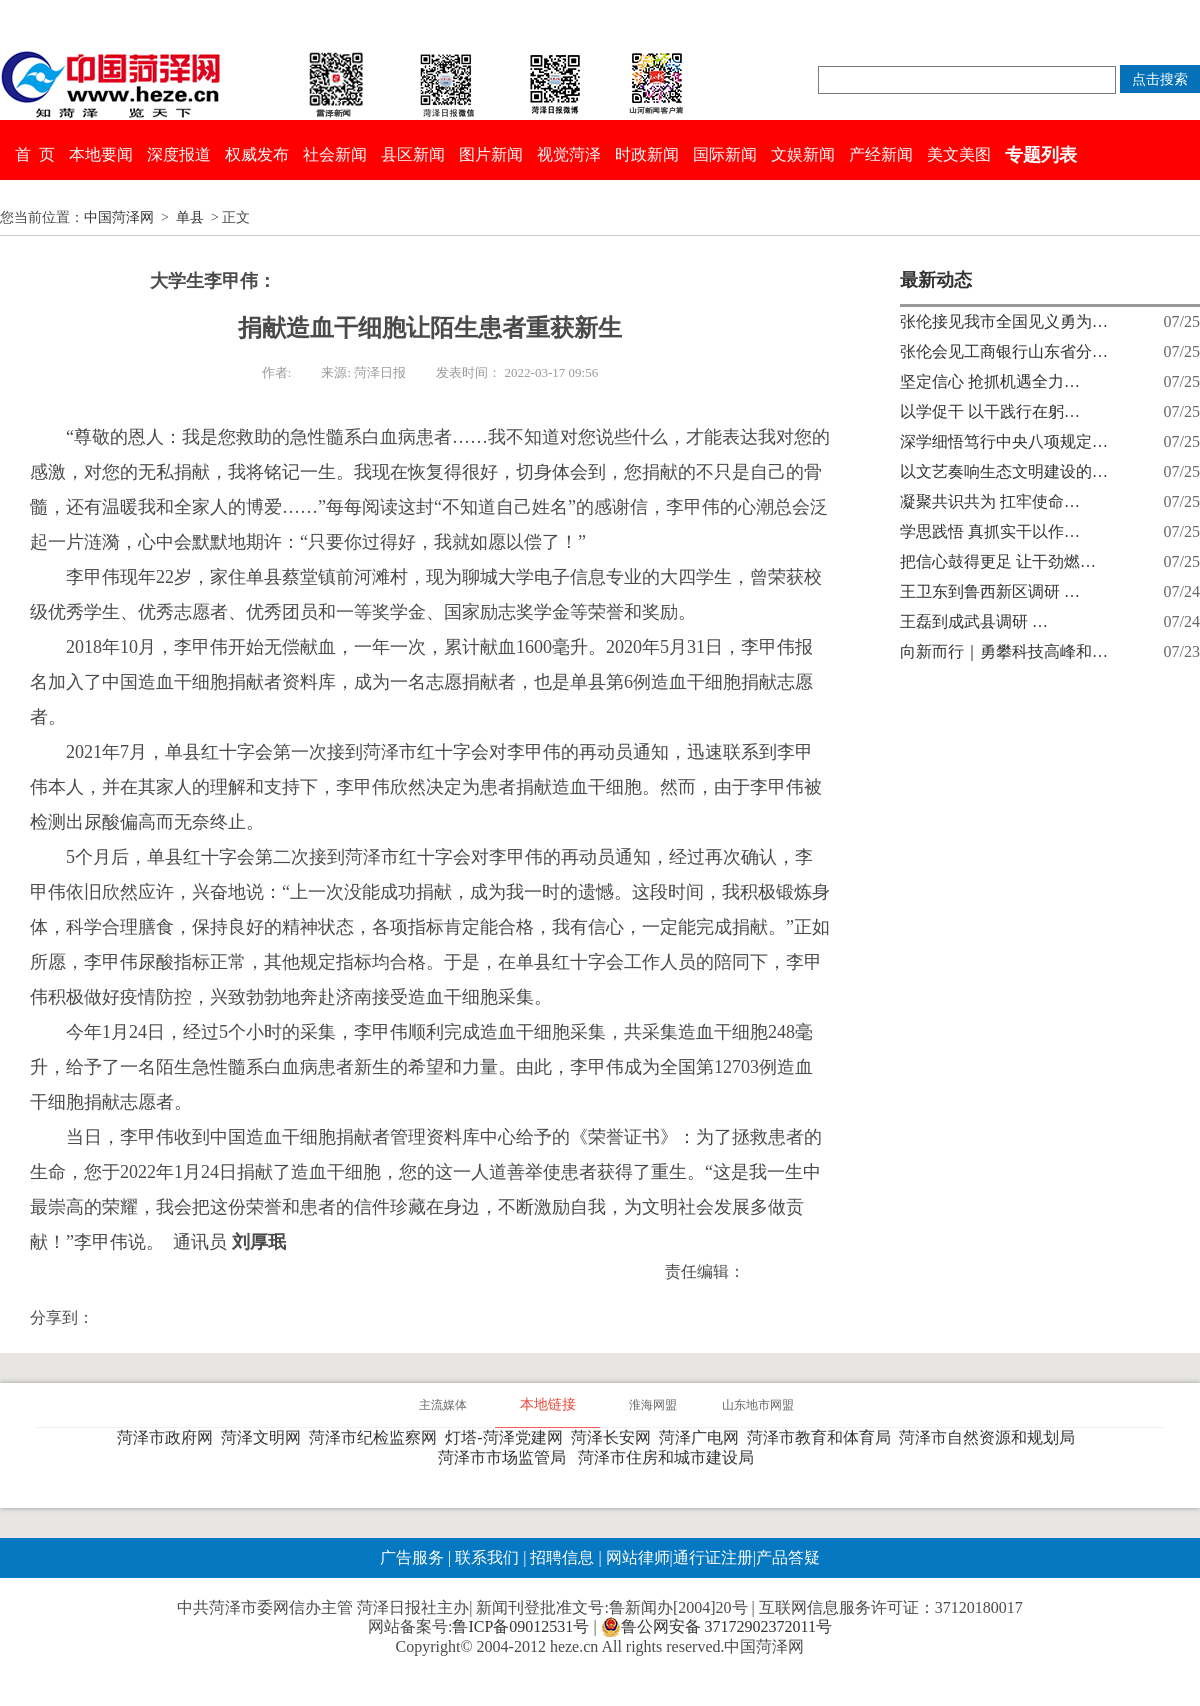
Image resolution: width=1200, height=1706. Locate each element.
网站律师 (636, 1557)
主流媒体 (443, 1405)
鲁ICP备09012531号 (520, 1626)
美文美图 (959, 154)
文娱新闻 (803, 154)
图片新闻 (491, 154)
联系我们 (487, 1557)
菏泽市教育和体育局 (823, 1437)
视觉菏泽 (569, 154)
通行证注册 (713, 1557)
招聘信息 (562, 1557)
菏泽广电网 (703, 1437)
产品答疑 (788, 1557)
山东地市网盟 (758, 1405)
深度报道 (179, 154)
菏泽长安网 (615, 1437)
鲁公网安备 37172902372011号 (716, 1627)
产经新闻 (881, 154)
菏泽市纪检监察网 (377, 1437)
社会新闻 (335, 154)
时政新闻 (647, 154)
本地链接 (548, 1404)
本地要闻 (101, 154)
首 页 (35, 154)
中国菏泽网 (119, 217)
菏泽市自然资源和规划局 (991, 1437)
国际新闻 (725, 154)
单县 (190, 217)
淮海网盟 (653, 1405)
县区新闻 (413, 154)
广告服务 (412, 1557)
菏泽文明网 (265, 1437)
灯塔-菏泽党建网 (507, 1437)
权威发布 (257, 154)
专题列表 (1041, 155)
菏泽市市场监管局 (506, 1457)
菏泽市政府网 (169, 1437)
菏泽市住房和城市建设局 (670, 1457)
